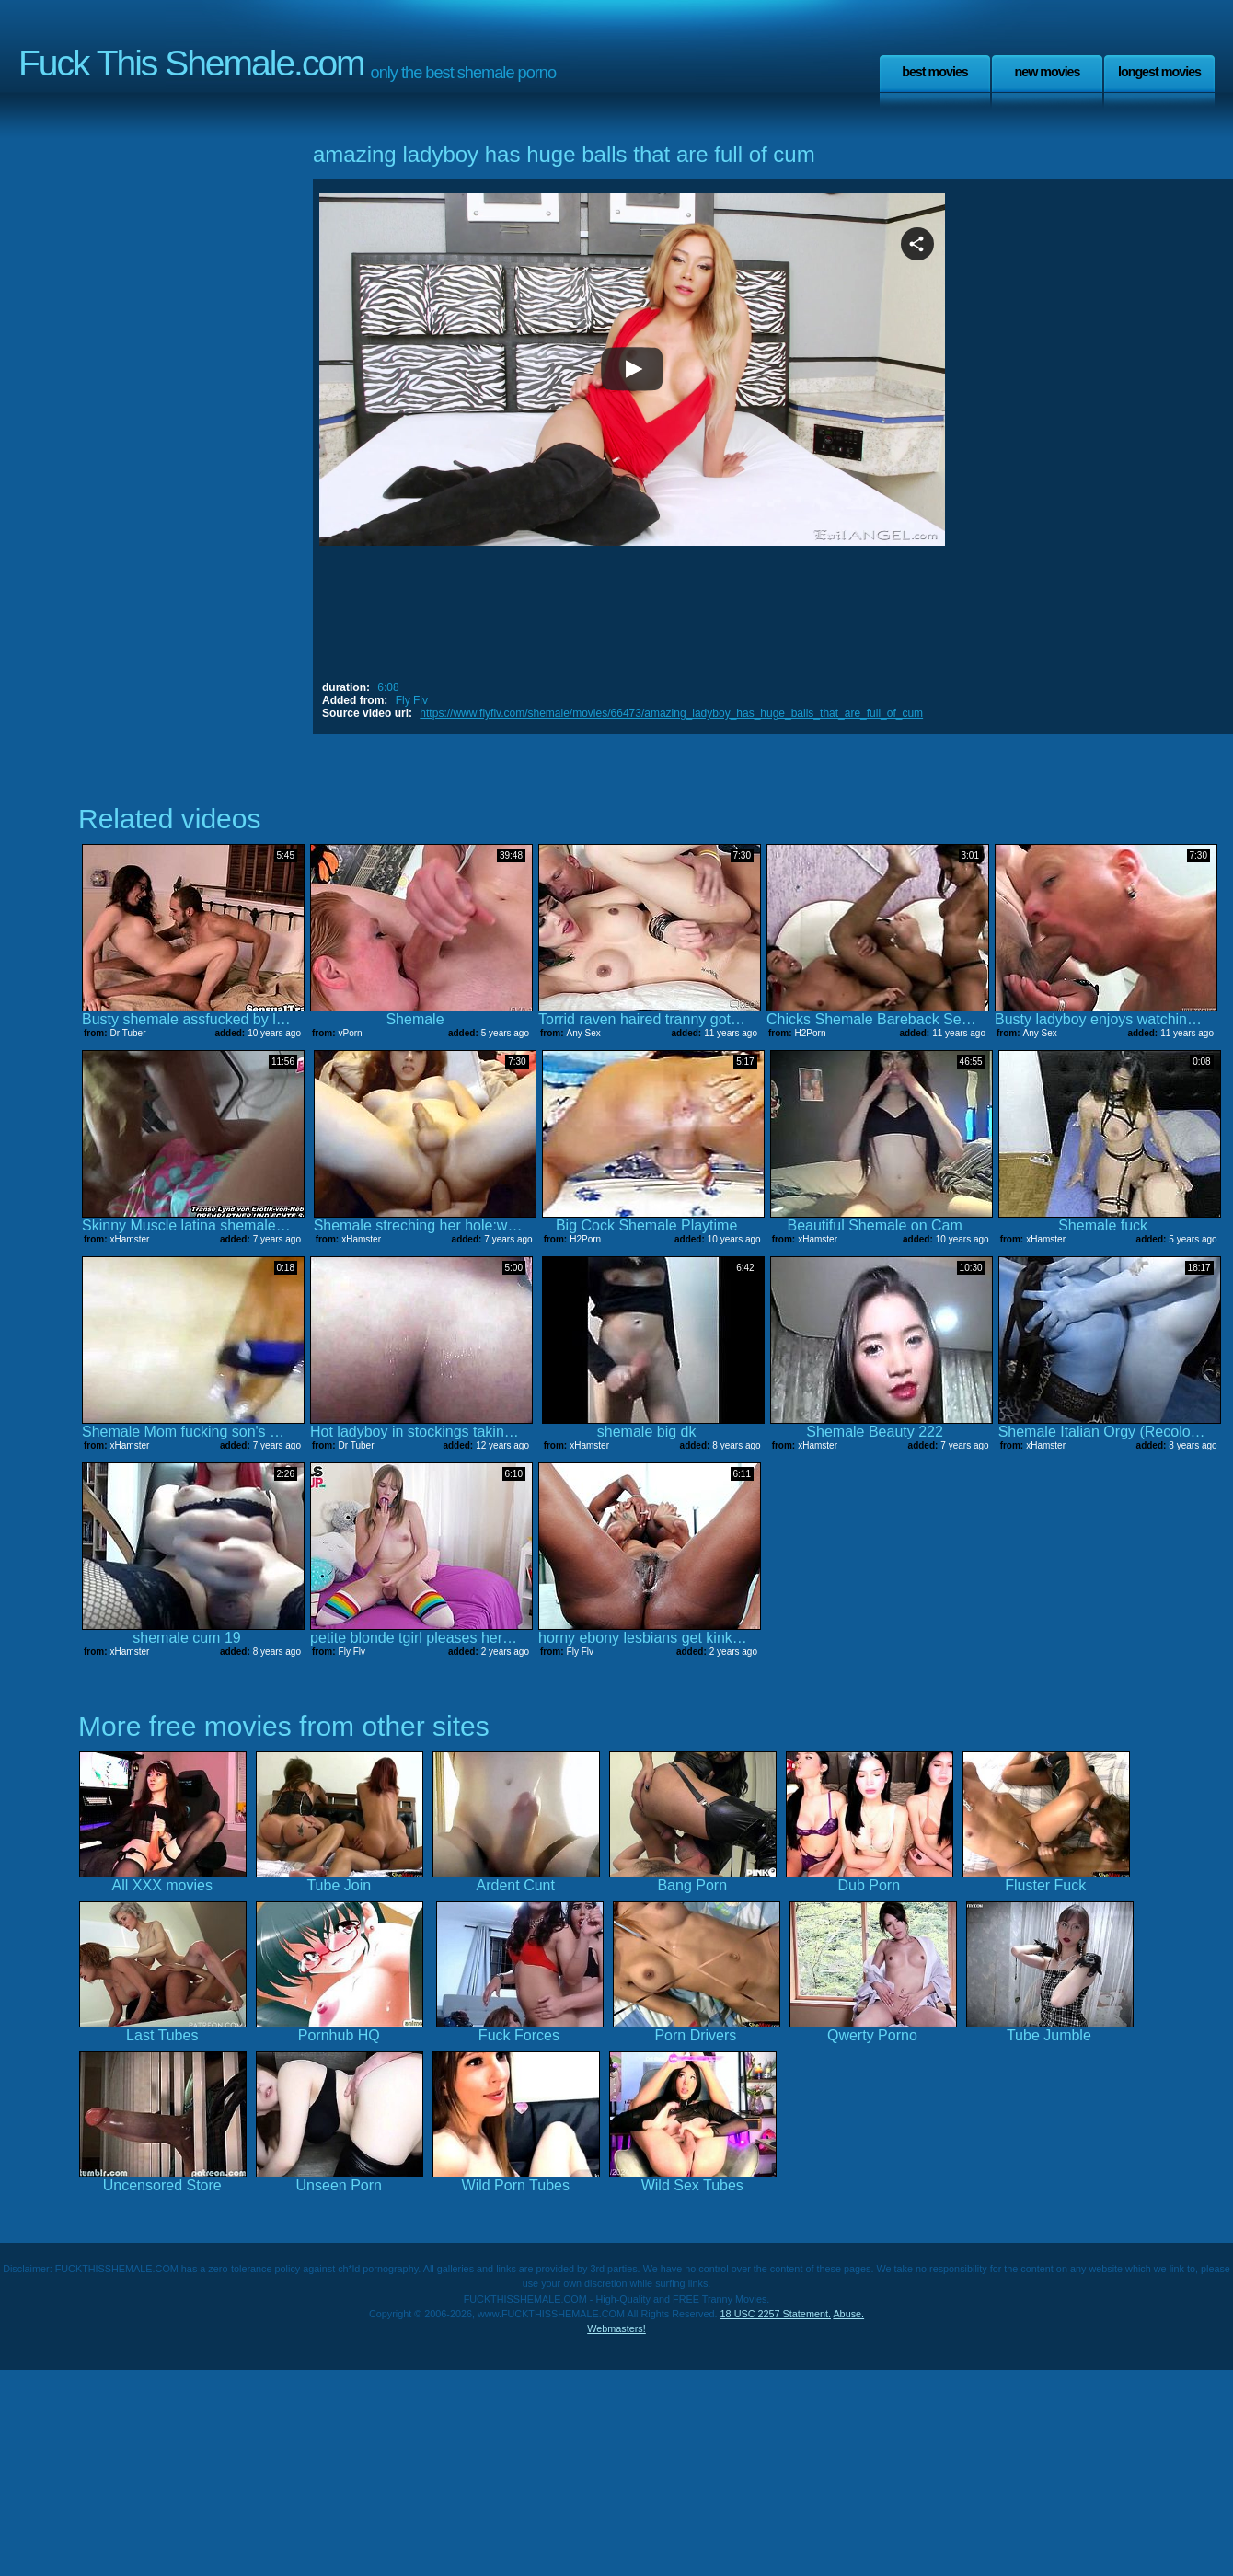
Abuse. (848, 2313)
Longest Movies (1159, 71)
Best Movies (935, 71)
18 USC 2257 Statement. (775, 2313)
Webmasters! (616, 2328)
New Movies (1046, 71)
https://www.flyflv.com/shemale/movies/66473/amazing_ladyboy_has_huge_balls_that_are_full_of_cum (671, 713)
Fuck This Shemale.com (191, 63)
